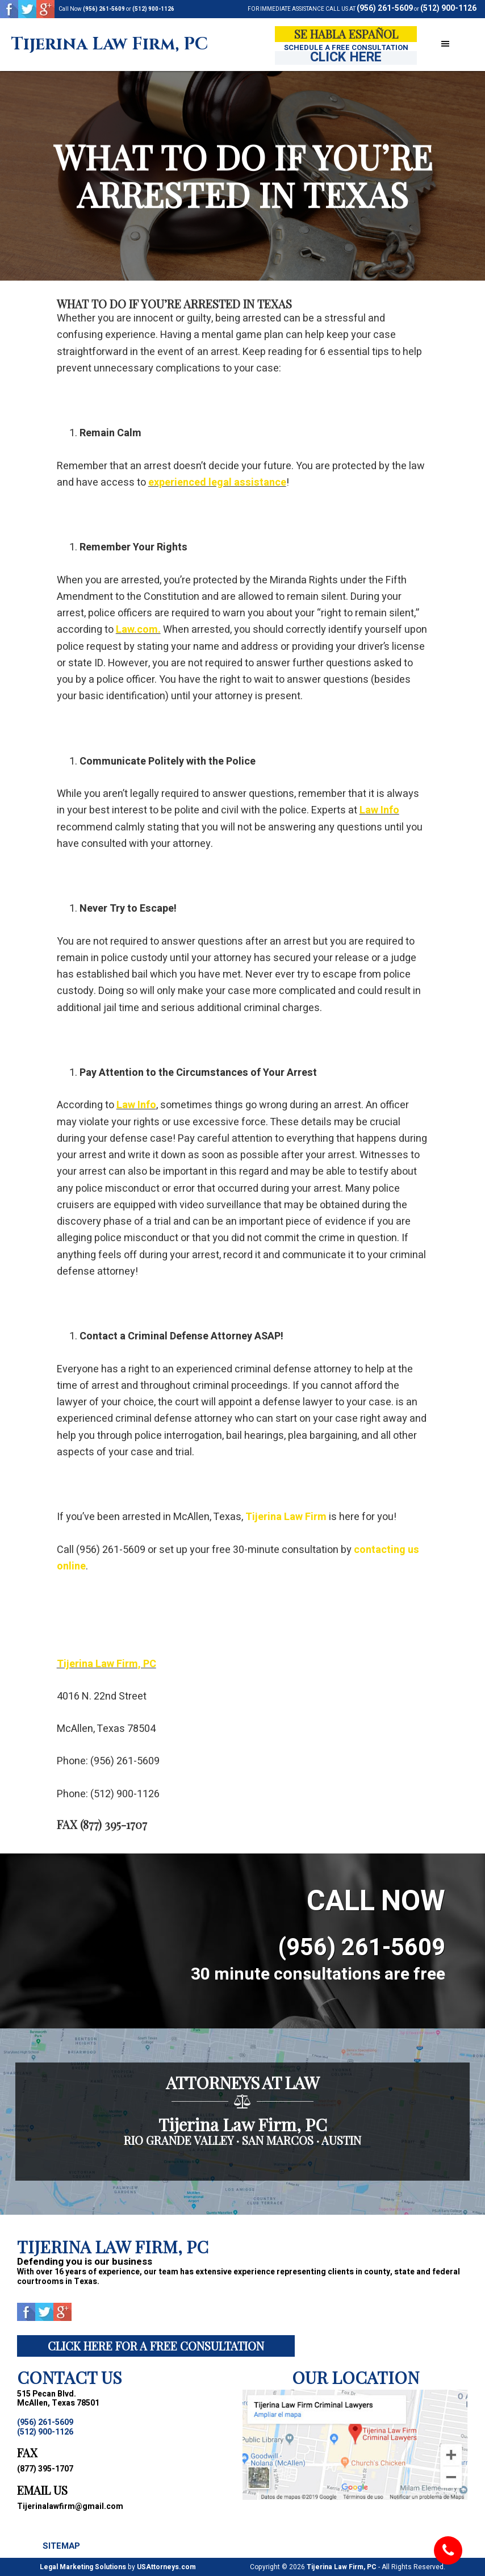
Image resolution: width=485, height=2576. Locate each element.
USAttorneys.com (166, 2567)
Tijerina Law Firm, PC (109, 45)
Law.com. (138, 629)
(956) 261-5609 (104, 9)
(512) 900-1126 (153, 9)
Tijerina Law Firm (286, 1517)
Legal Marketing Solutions (83, 2567)
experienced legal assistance (217, 482)
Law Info (379, 810)
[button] (445, 45)
